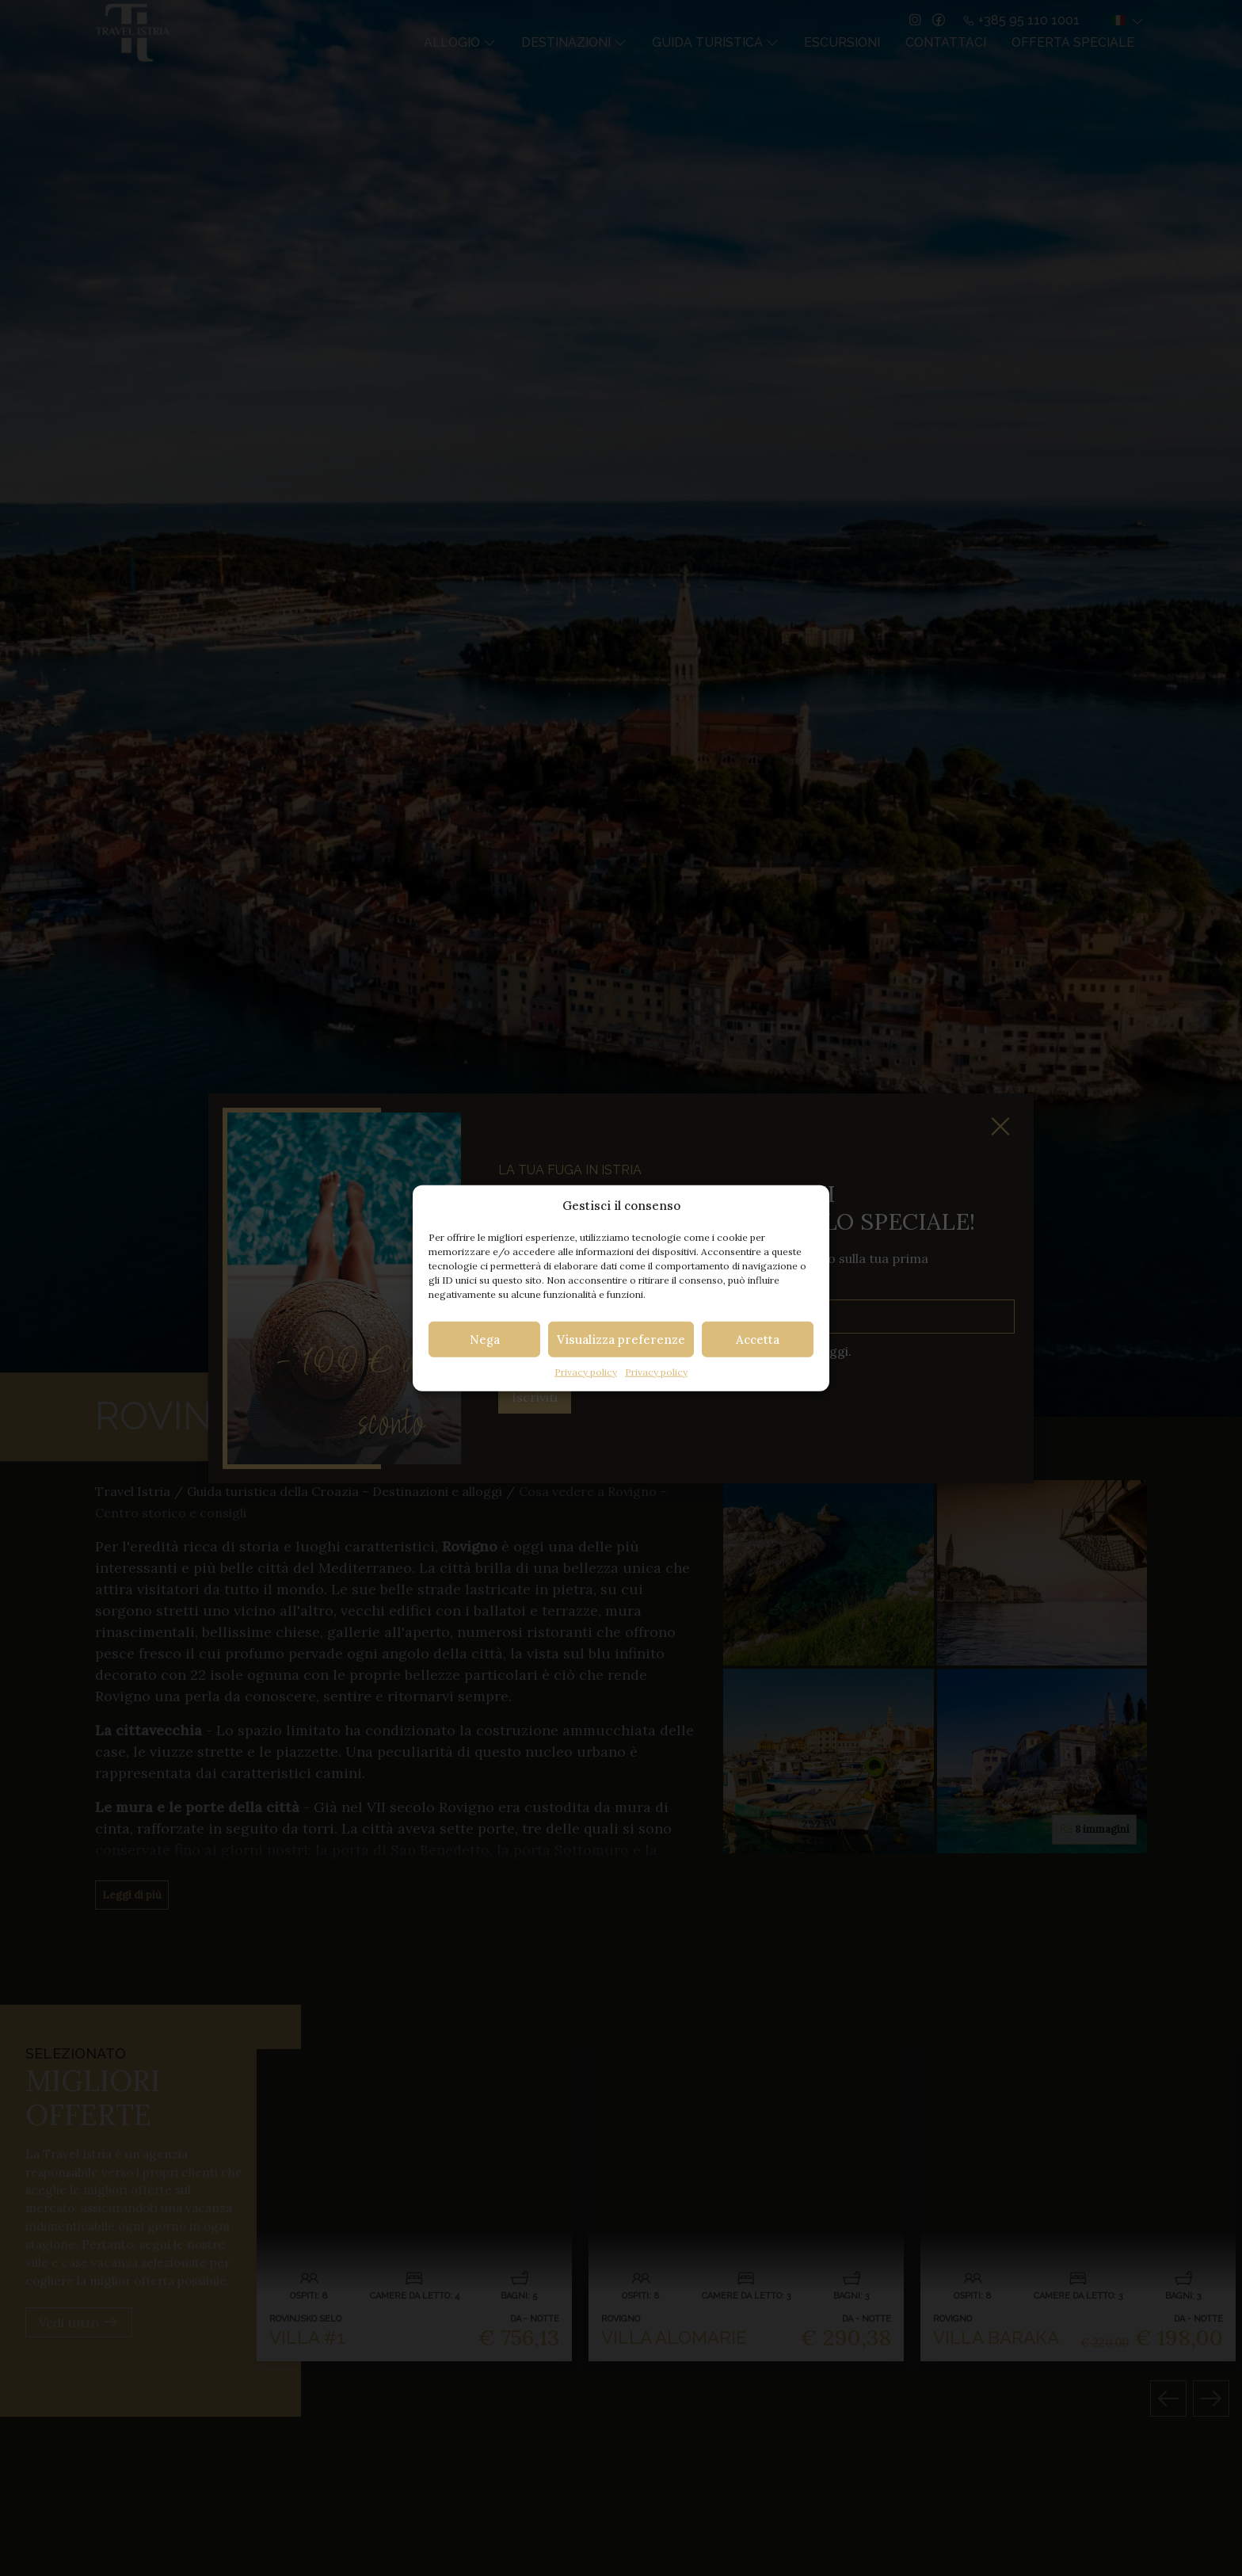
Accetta (757, 1338)
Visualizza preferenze (621, 1338)
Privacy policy (585, 1372)
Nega (485, 1338)
